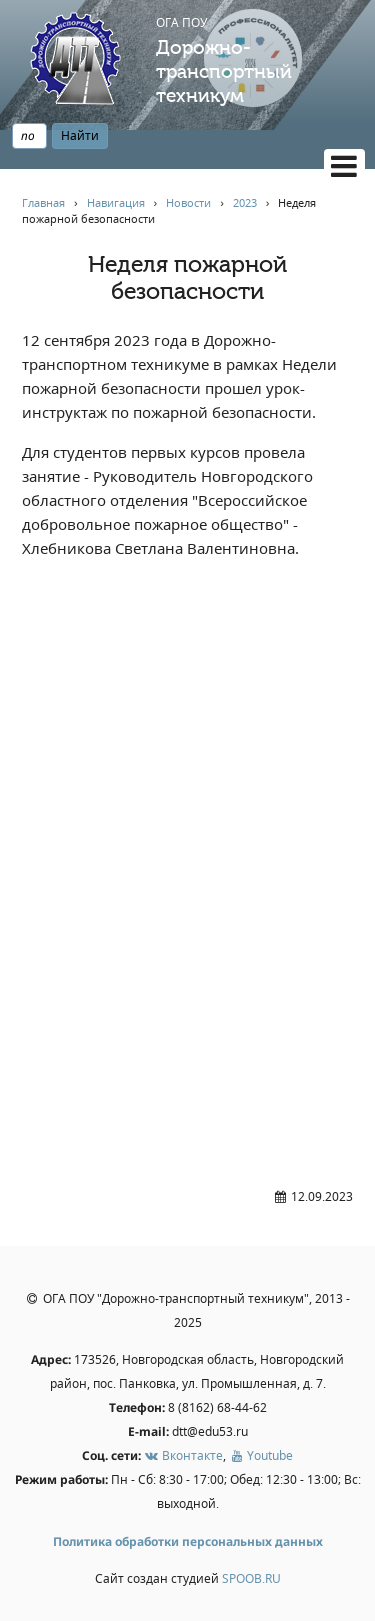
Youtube (261, 1455)
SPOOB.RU (251, 1578)
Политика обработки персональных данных (188, 1541)
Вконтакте (183, 1455)
